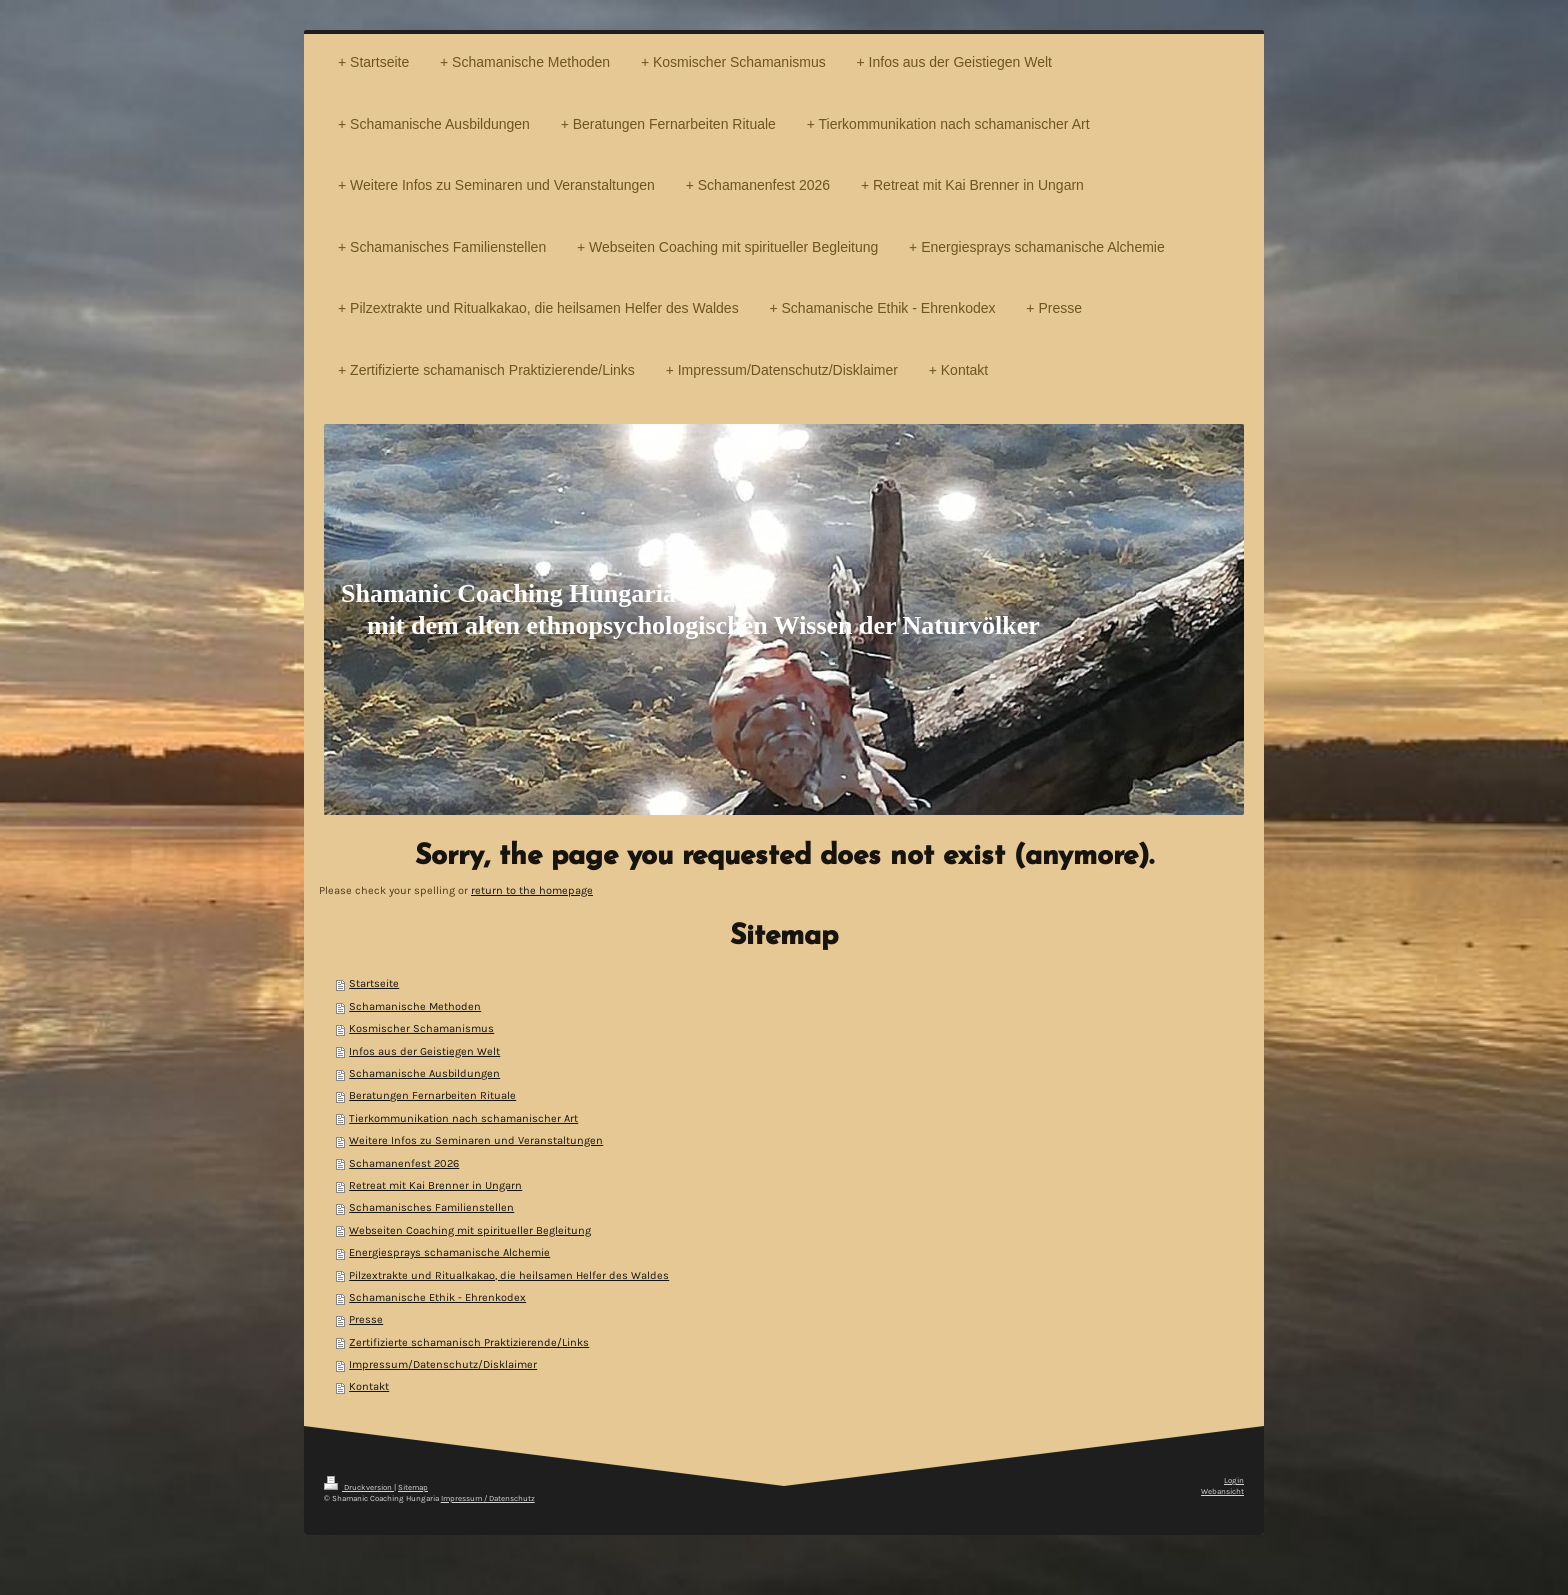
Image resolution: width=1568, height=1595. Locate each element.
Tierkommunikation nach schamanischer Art (463, 1118)
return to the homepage (532, 890)
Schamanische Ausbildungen (424, 1073)
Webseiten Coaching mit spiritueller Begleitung (470, 1230)
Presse (366, 1319)
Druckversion (359, 1487)
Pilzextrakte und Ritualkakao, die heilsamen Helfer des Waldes (509, 1275)
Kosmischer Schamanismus (421, 1028)
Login (1234, 1480)
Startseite (374, 983)
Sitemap (413, 1487)
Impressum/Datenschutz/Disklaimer (443, 1364)
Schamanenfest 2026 (404, 1163)
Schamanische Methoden (415, 1006)
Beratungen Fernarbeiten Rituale (432, 1095)
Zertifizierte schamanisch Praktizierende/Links (469, 1342)
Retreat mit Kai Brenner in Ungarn (435, 1185)
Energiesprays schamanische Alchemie (449, 1252)
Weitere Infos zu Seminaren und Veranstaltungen (476, 1140)
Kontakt (369, 1386)
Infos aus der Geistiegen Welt (424, 1051)
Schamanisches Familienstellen (431, 1207)
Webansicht (1222, 1491)
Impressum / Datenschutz (488, 1498)
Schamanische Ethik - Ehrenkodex (437, 1297)
